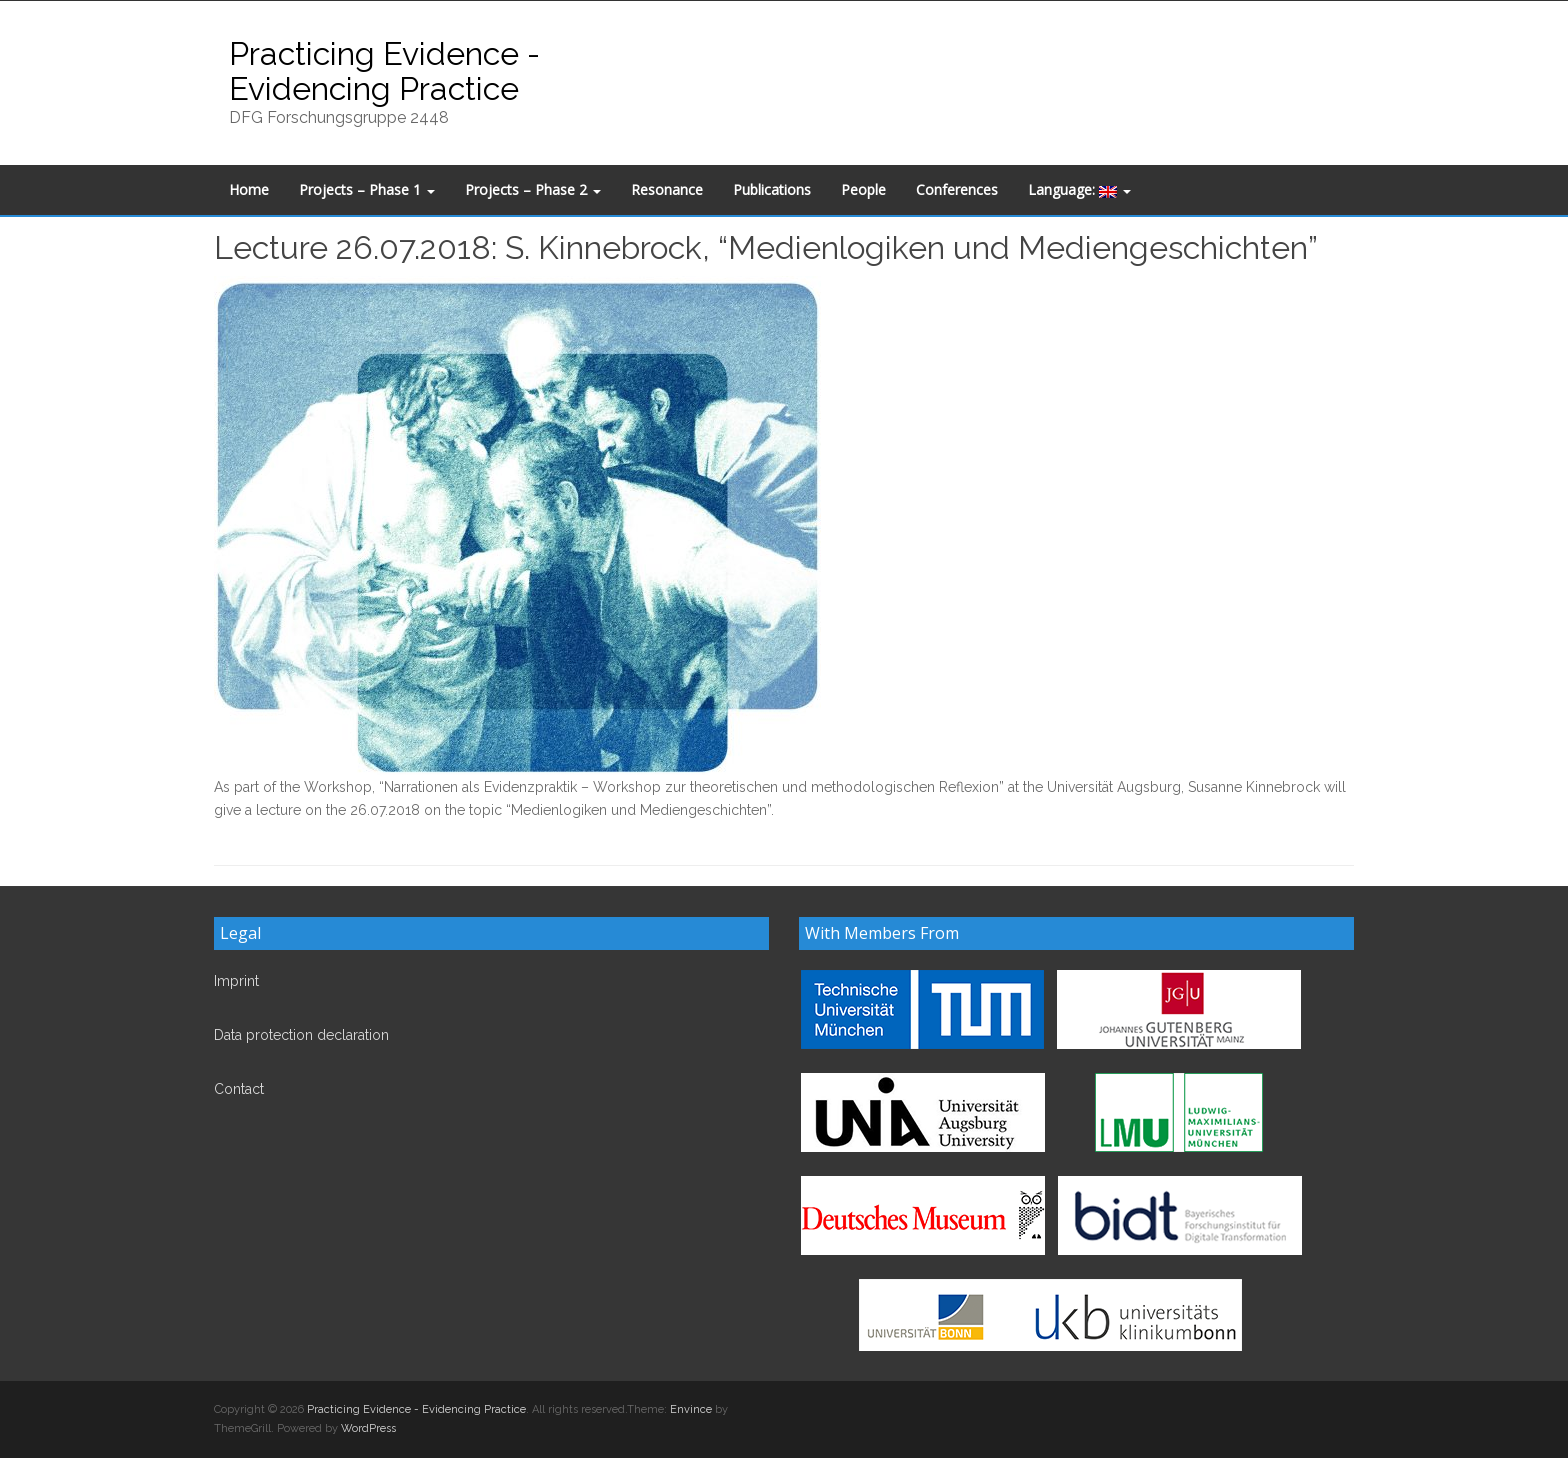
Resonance (667, 189)
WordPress (368, 1428)
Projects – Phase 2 (533, 189)
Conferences (957, 189)
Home (249, 189)
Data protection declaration (301, 1035)
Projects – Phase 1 (367, 189)
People (863, 189)
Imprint (236, 981)
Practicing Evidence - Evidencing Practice (384, 71)
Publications (772, 189)
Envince (691, 1409)
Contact (239, 1089)
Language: (1079, 189)
